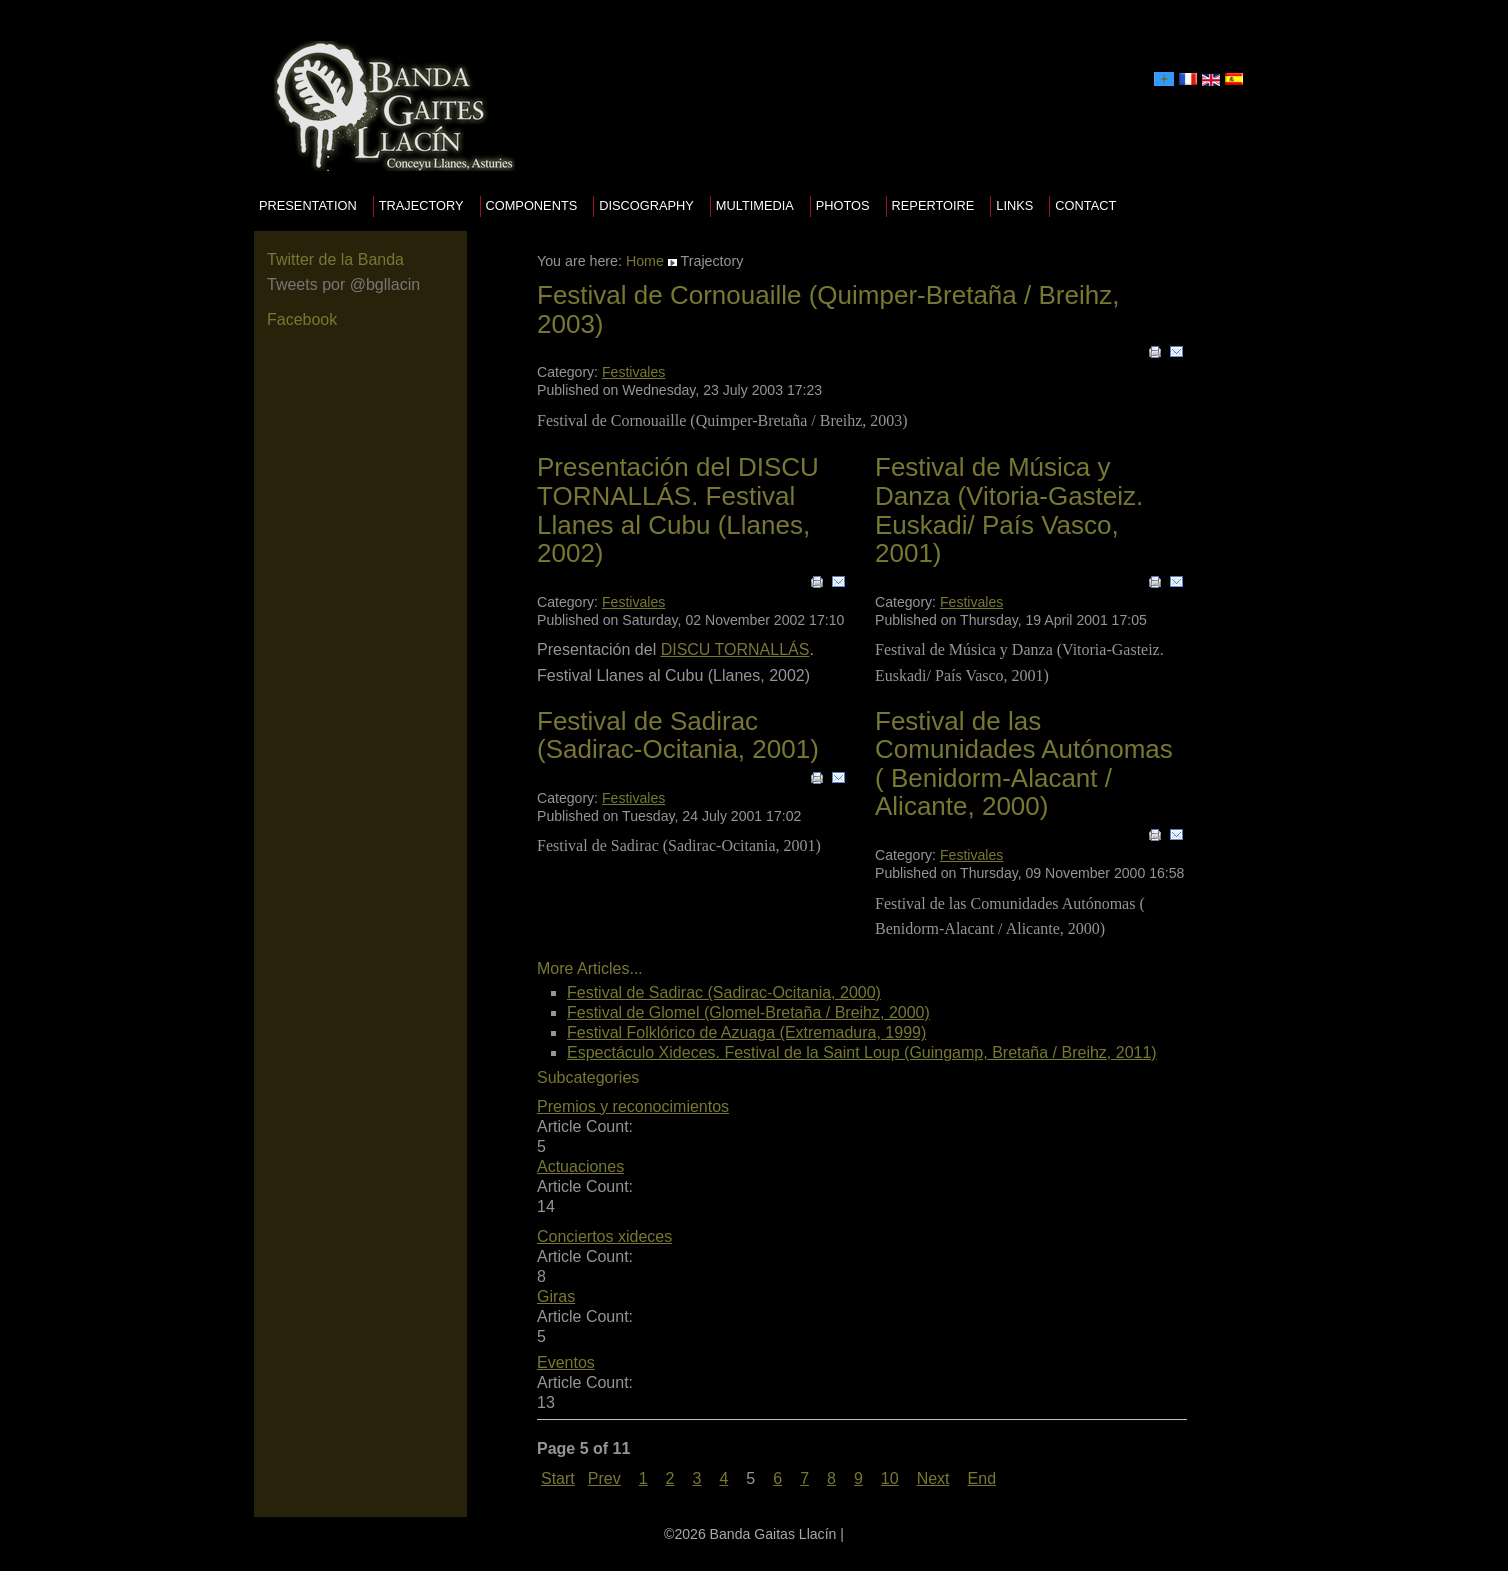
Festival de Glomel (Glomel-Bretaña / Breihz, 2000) (748, 1012)
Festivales (633, 372)
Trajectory (421, 205)
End (982, 1478)
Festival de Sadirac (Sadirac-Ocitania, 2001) (678, 735)
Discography (646, 205)
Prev (604, 1478)
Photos (843, 205)
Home (645, 261)
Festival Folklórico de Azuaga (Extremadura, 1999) (746, 1032)
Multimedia (755, 205)
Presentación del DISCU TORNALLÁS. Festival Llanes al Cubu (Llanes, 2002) (678, 510)
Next (933, 1478)
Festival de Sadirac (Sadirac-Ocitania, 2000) (724, 992)
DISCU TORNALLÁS (735, 649)
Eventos (566, 1362)
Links (1014, 205)
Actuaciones (580, 1166)
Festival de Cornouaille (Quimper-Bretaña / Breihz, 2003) (828, 309)
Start (558, 1478)
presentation (308, 205)
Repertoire (933, 205)
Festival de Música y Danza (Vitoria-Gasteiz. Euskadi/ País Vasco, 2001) (1009, 510)
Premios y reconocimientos (633, 1106)
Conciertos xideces (604, 1236)
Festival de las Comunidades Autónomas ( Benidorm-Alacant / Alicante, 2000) (1024, 764)
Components (532, 205)
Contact (1085, 205)
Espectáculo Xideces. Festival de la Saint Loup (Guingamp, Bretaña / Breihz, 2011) (862, 1052)
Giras (556, 1296)
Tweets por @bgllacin (343, 284)
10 (890, 1478)
